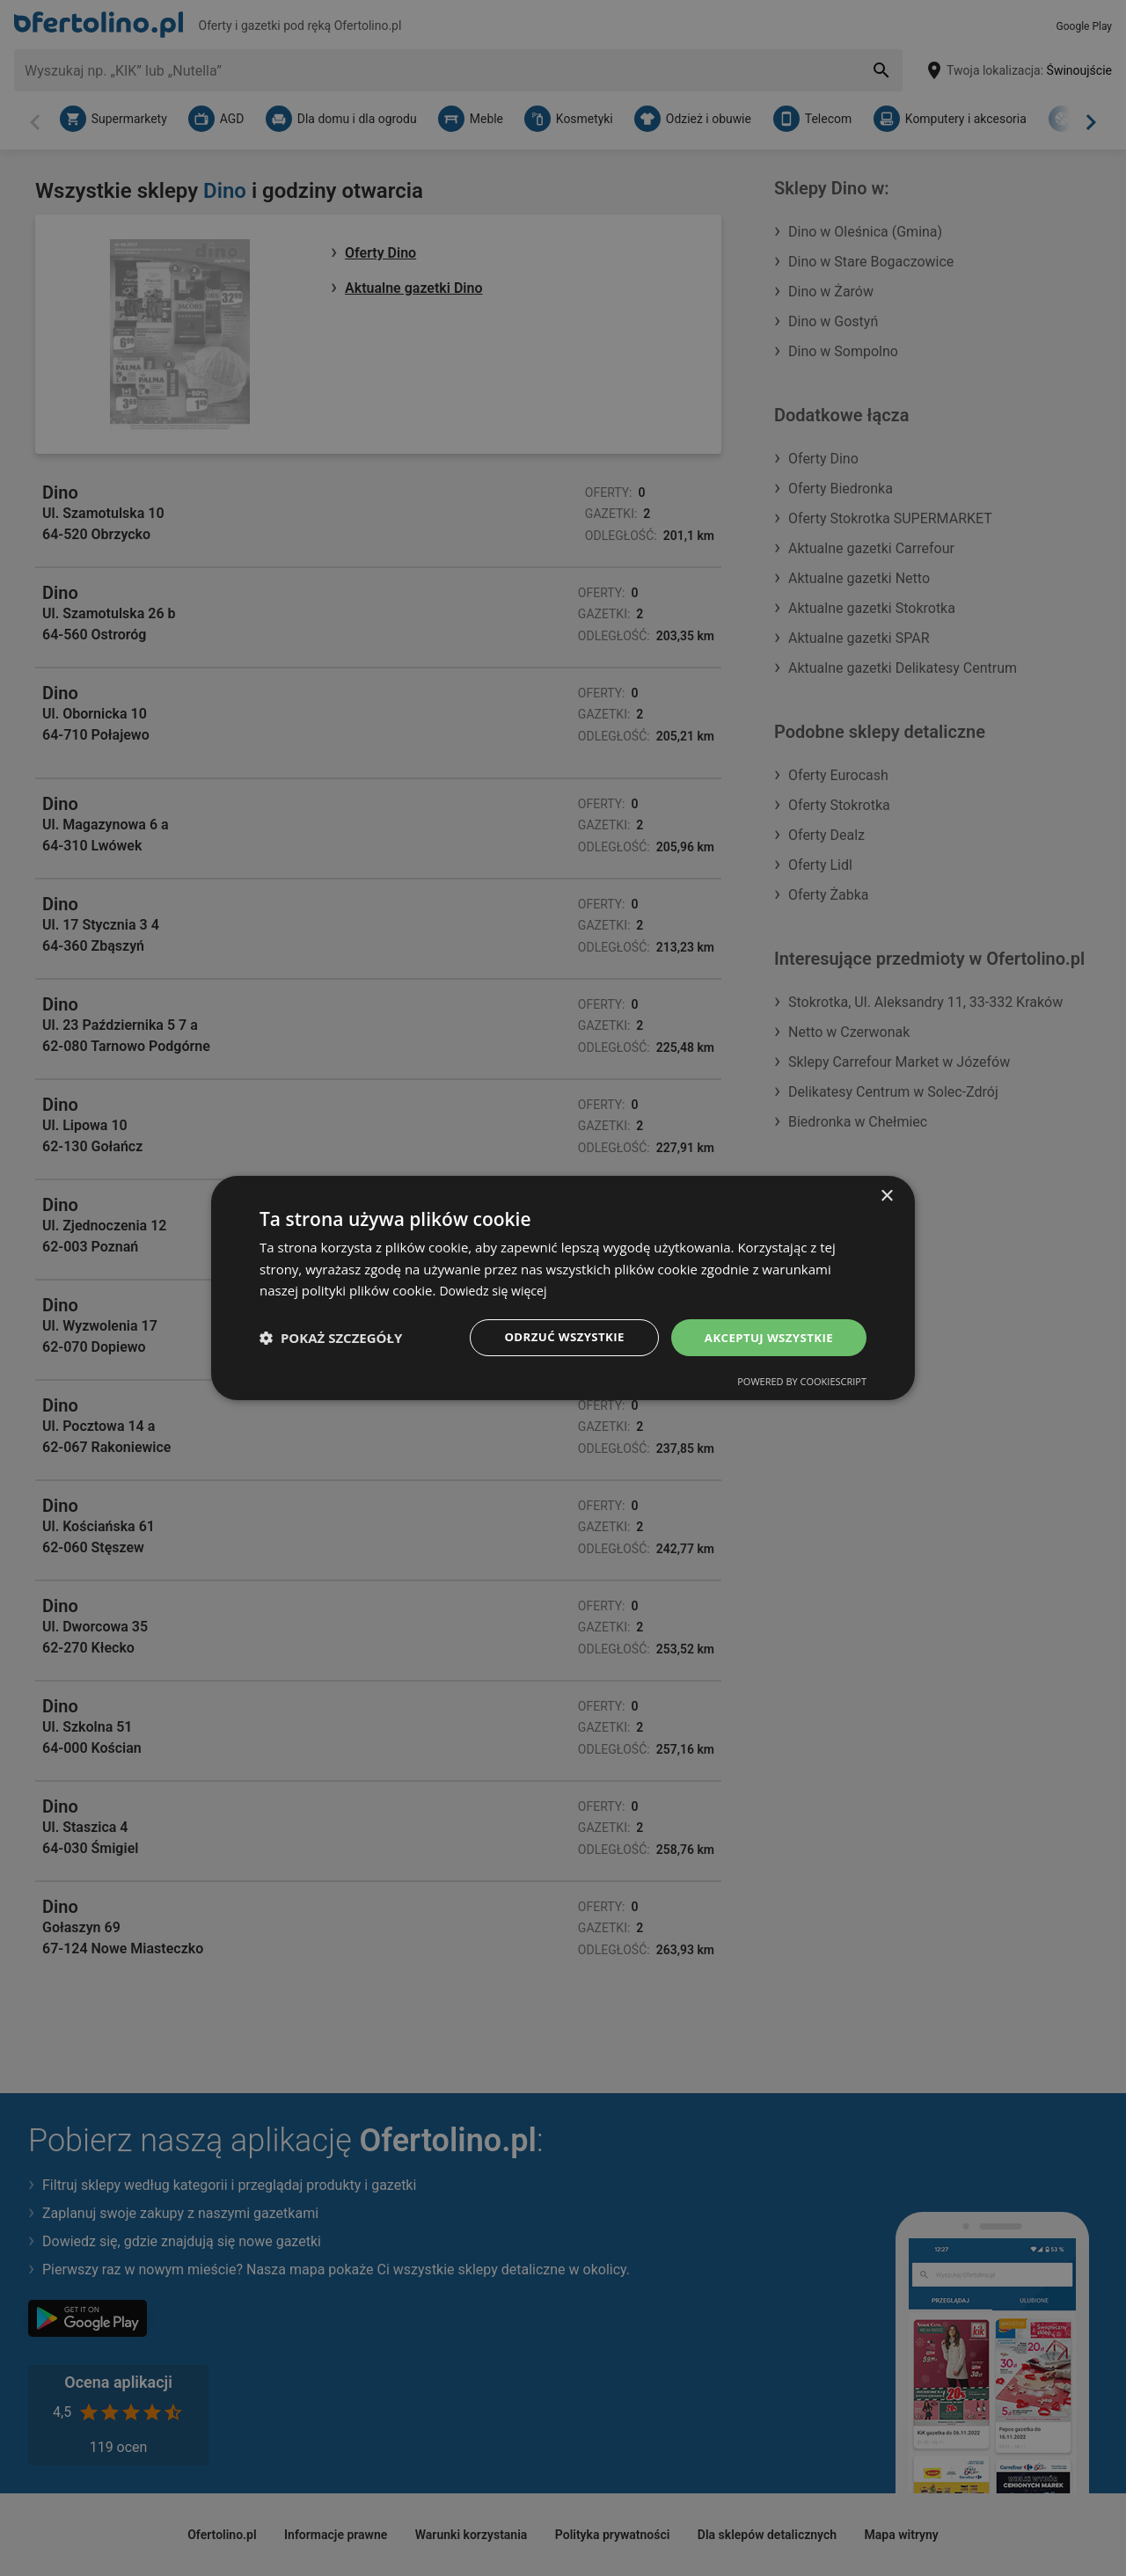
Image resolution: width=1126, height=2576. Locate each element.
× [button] (886, 1194)
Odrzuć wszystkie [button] (554, 1337)
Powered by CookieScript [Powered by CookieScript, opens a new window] (801, 1383)
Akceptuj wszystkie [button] (765, 1337)
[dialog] (563, 1287)
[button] (331, 1338)
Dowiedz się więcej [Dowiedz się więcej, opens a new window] (496, 1289)
